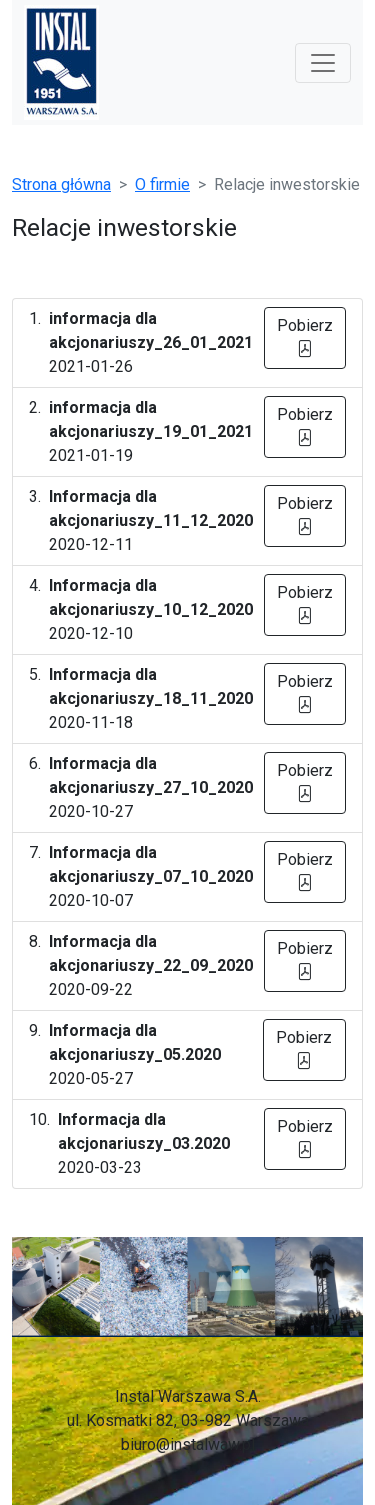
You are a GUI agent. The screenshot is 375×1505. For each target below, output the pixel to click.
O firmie (162, 184)
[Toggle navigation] (323, 63)
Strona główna (61, 184)
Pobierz (305, 337)
